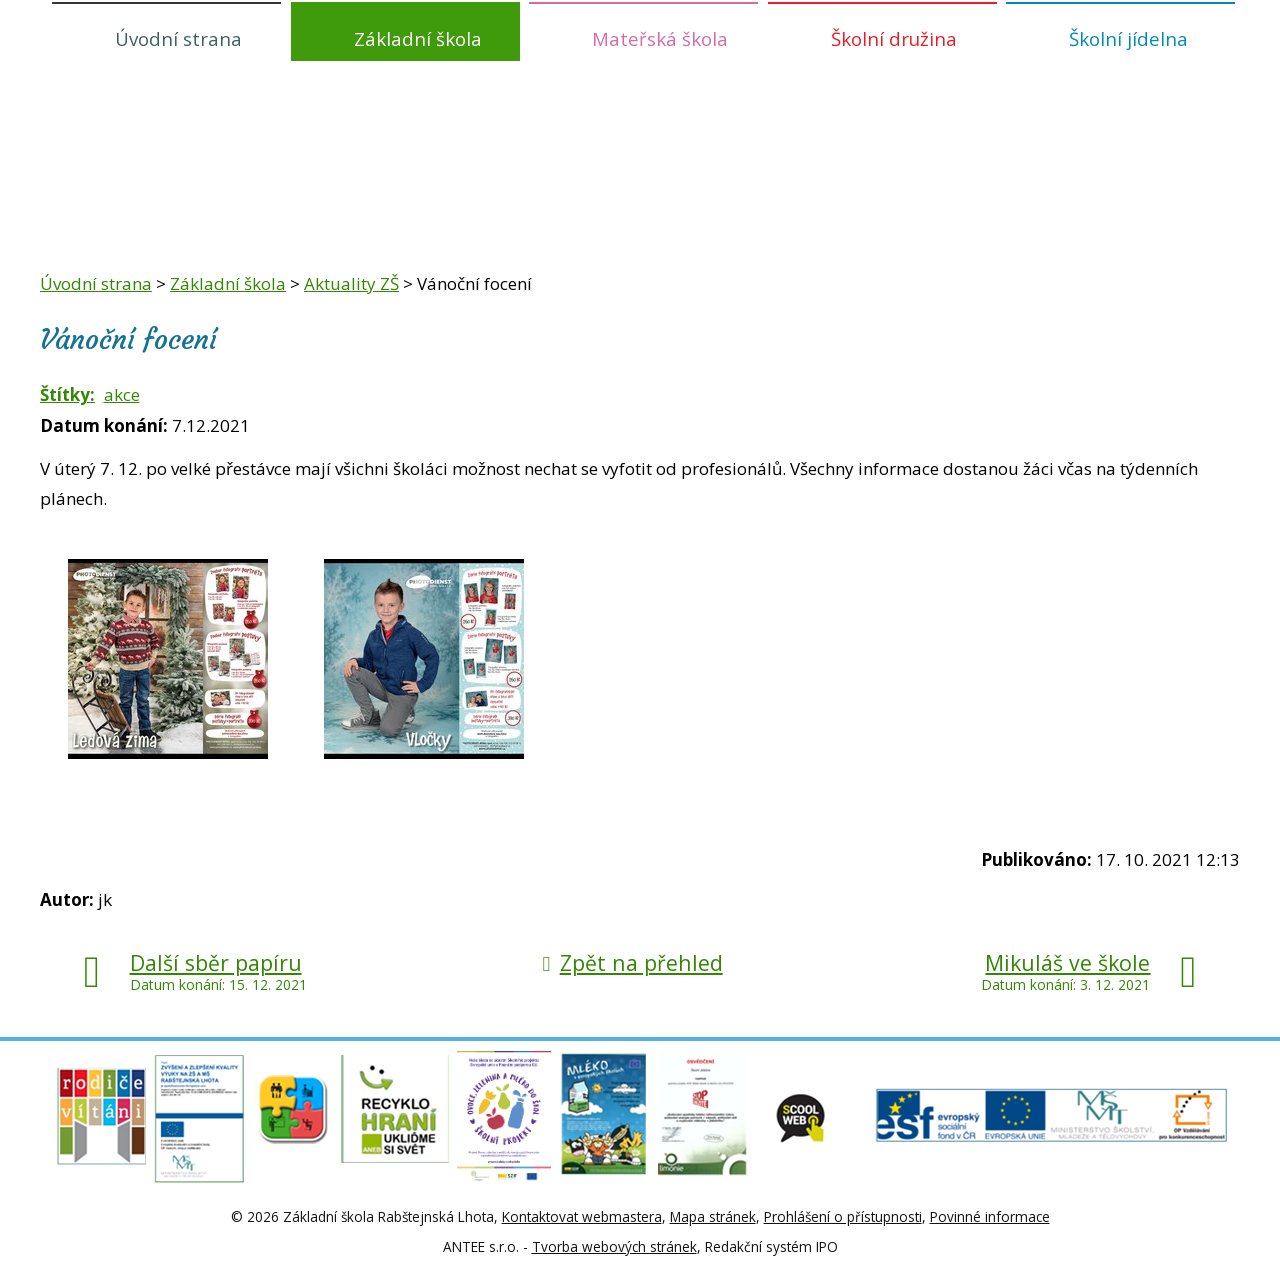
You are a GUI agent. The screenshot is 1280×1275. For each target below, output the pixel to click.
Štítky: (67, 394)
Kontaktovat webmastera (582, 1216)
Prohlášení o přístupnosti (843, 1216)
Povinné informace (990, 1216)
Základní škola (418, 38)
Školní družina (894, 38)
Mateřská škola (660, 38)
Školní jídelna (1128, 38)
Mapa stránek (713, 1216)
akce (122, 394)
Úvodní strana (178, 38)
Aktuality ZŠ (351, 283)
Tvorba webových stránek (614, 1246)
